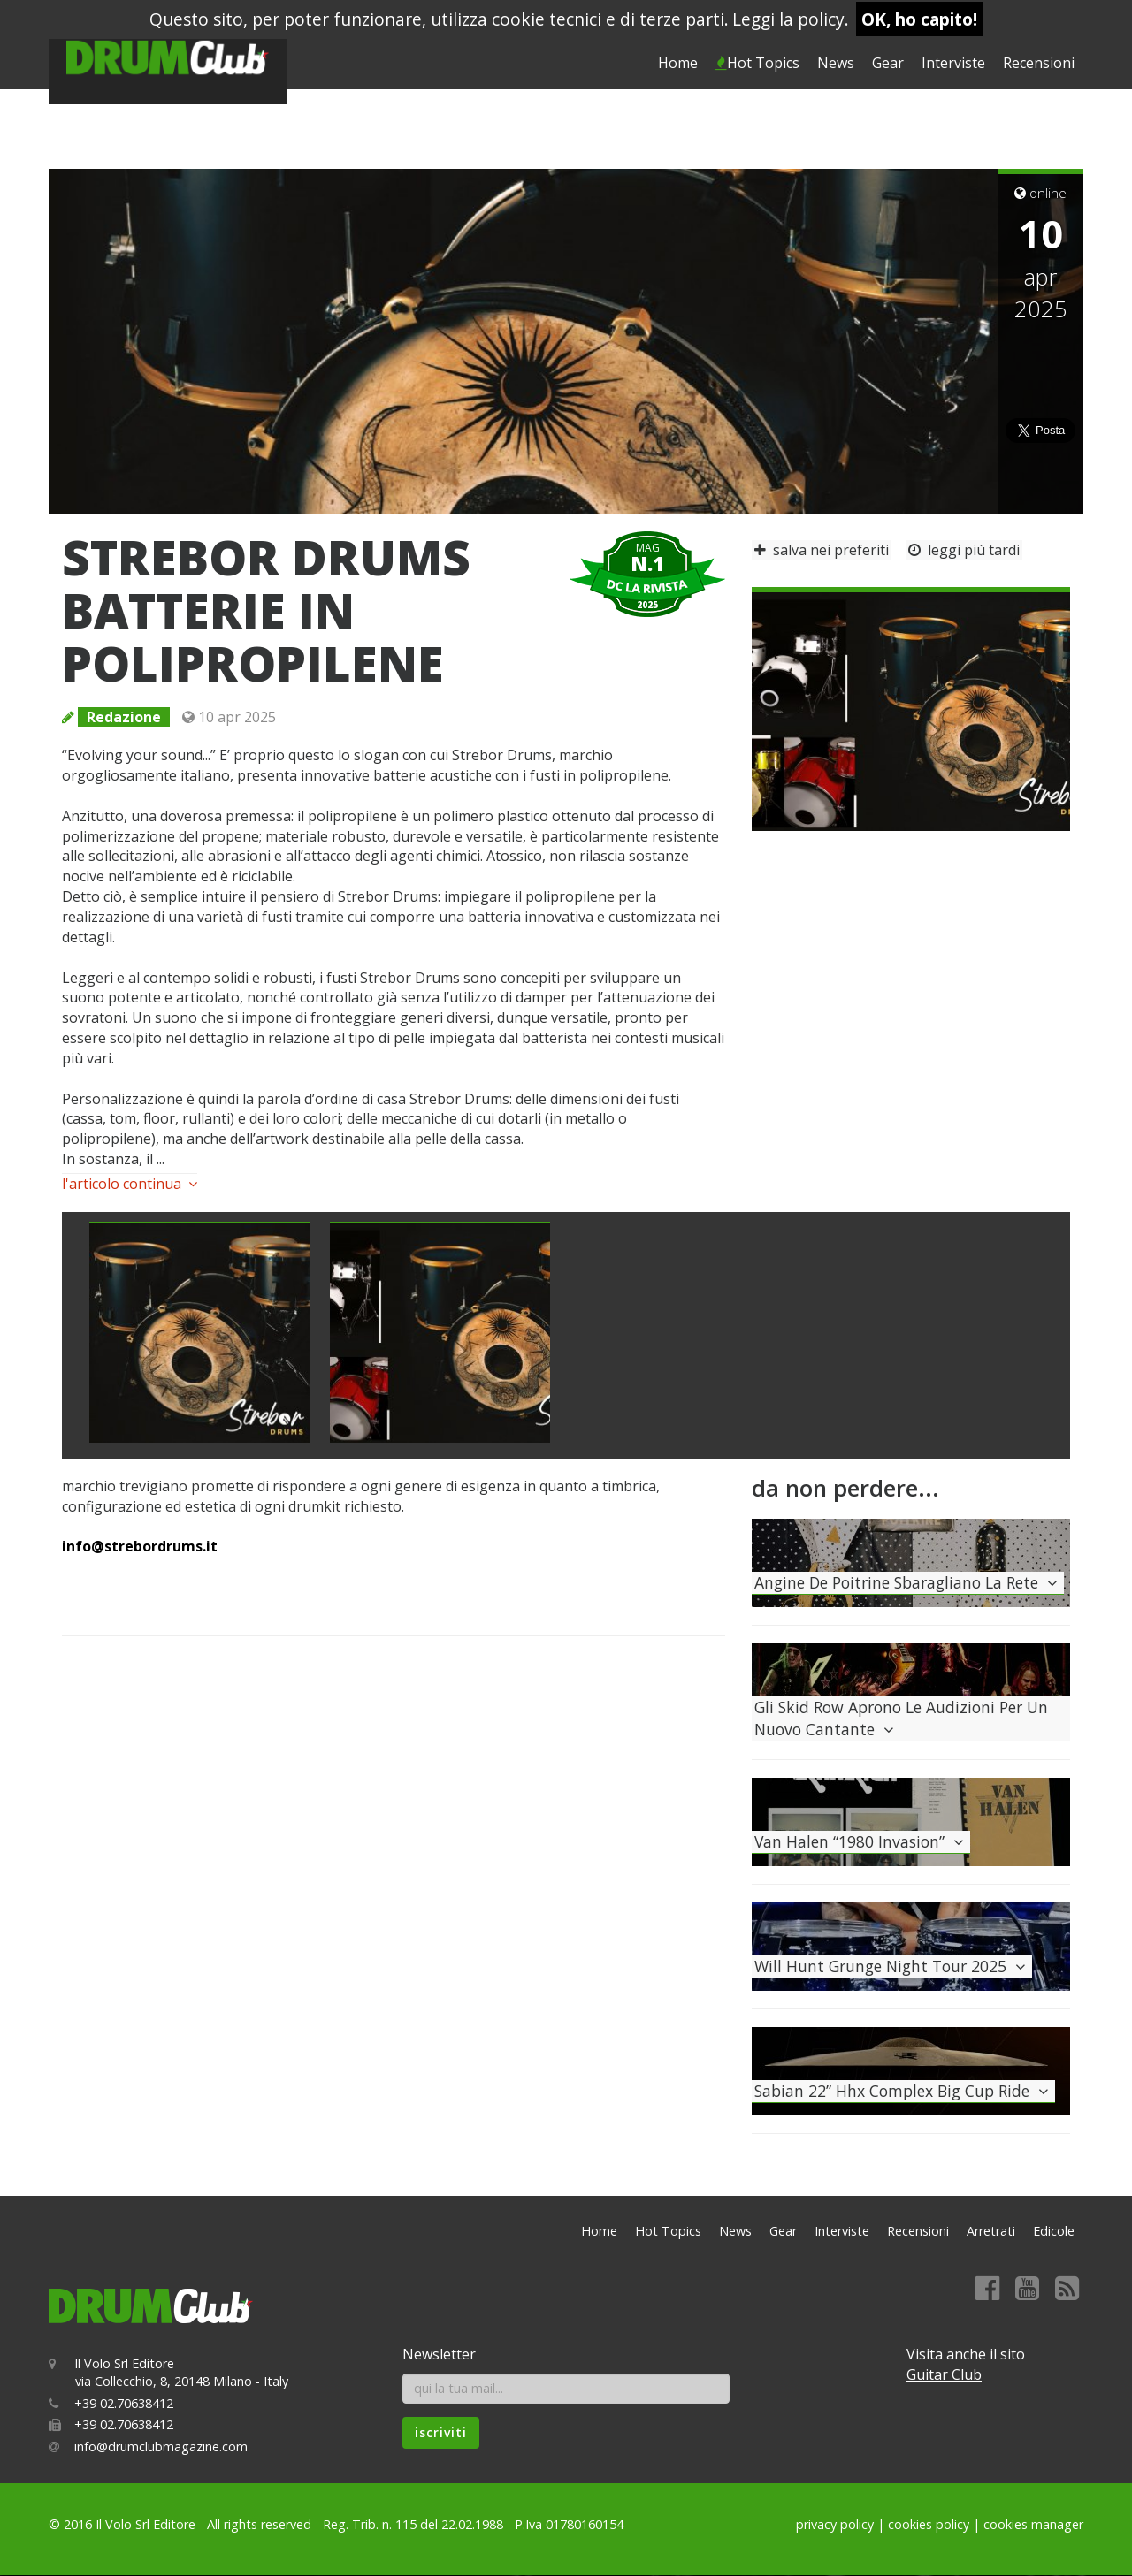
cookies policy (928, 2524)
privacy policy (835, 2524)
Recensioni (1039, 62)
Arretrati (991, 2230)
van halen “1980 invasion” (861, 1841)
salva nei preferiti (821, 550)
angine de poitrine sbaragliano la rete (907, 1582)
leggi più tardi (964, 550)
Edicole (1054, 2230)
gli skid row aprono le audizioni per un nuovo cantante (901, 1718)
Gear (888, 62)
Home (678, 62)
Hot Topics (757, 62)
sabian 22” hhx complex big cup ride (903, 2090)
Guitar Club (944, 2374)
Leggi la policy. (790, 19)
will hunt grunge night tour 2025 (891, 1966)
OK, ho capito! (919, 19)
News (835, 62)
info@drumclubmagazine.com (161, 2446)
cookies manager (1033, 2524)
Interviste (953, 62)
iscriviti (441, 2432)
